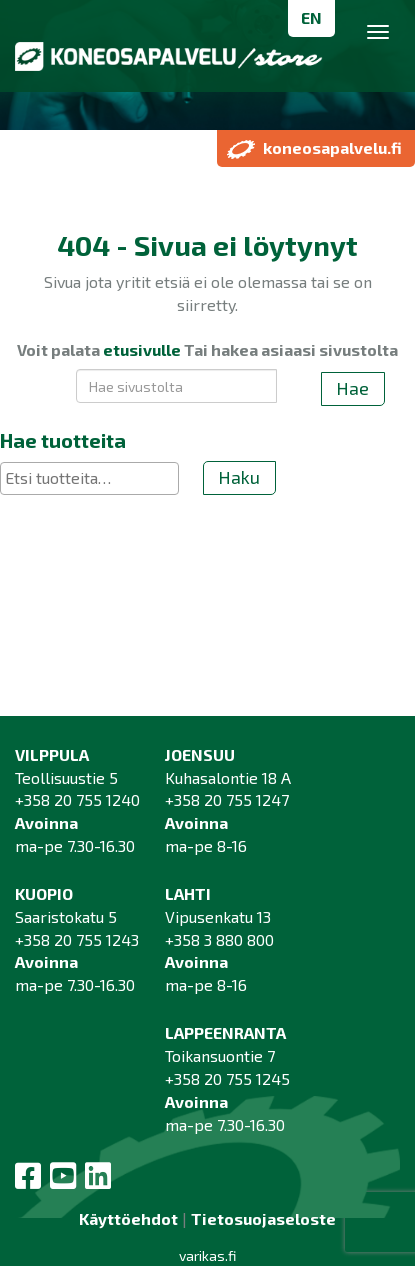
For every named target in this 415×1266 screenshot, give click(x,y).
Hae (352, 388)
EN (311, 17)
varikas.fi (207, 1255)
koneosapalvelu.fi (314, 148)
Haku (239, 477)
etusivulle (142, 349)
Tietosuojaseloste (263, 1218)
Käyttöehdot (128, 1218)
